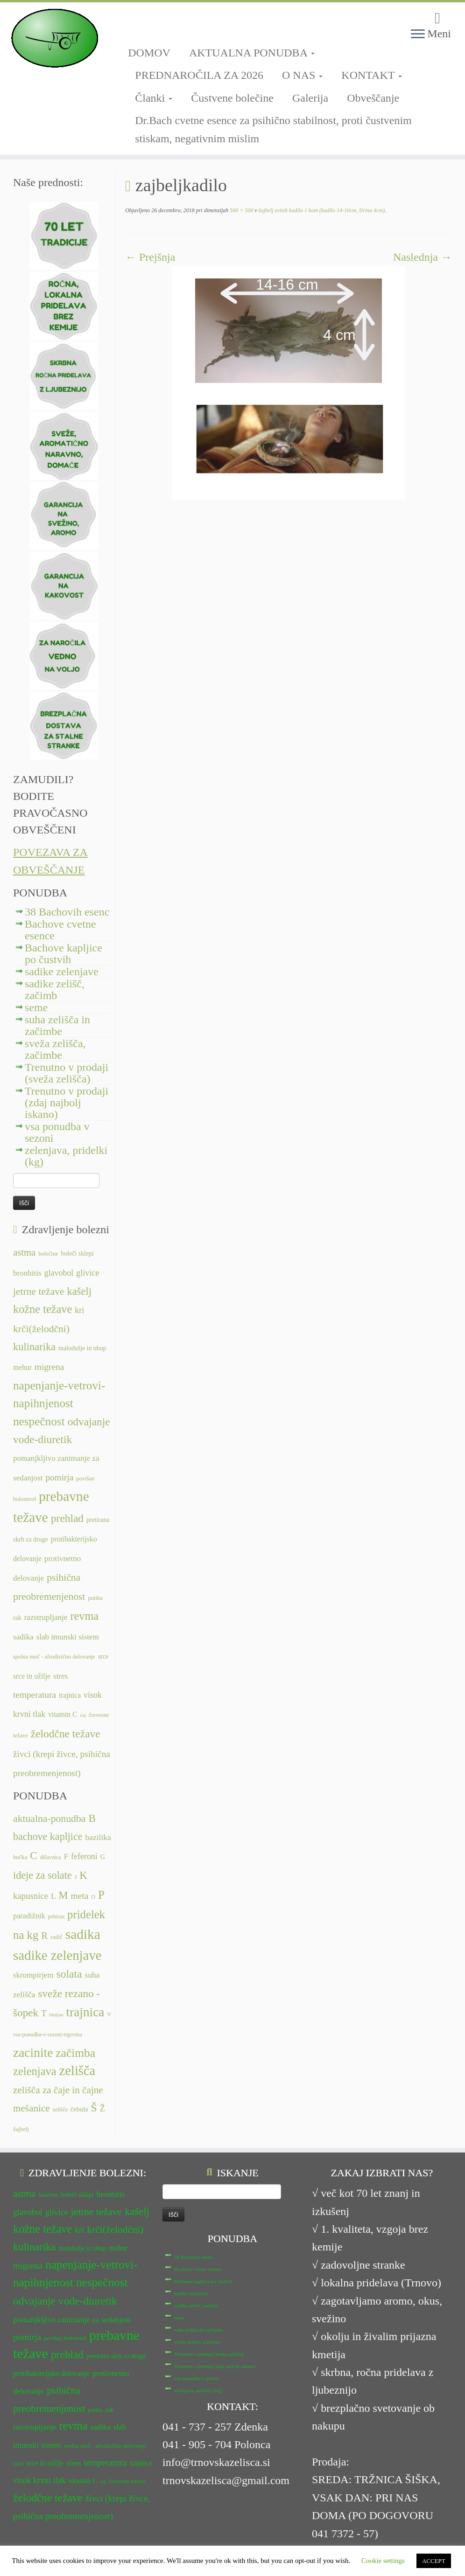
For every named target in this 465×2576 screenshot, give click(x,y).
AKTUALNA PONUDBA (252, 53)
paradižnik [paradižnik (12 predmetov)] (29, 1916)
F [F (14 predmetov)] (66, 1856)
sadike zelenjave (62, 971)
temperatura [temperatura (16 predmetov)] (34, 1695)
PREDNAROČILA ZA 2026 (199, 75)
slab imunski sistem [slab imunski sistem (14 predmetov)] (67, 1636)
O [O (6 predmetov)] (93, 1897)
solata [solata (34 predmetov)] (69, 1974)
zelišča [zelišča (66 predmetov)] (77, 2070)
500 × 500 (240, 210)
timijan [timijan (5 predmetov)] (56, 2014)
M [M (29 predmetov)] (63, 1895)
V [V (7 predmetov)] (109, 2014)
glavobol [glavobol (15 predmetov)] (59, 1273)
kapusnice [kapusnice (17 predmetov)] (30, 1896)
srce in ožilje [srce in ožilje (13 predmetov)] (31, 1676)
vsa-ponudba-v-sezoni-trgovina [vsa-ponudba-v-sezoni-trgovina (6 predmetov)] (47, 2034)
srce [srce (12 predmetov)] (103, 1656)
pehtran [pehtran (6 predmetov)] (56, 1916)
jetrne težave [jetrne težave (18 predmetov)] (38, 1291)
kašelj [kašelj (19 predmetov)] (79, 1291)
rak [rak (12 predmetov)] (17, 1617)
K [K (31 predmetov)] (83, 1875)
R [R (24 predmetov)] (44, 1935)
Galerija (310, 98)
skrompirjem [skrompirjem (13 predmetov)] (33, 1975)
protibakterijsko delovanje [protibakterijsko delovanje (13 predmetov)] (51, 2373)
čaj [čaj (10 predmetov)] (82, 1715)
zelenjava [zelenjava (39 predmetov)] (34, 2071)
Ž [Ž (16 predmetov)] (102, 2108)
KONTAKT (371, 75)
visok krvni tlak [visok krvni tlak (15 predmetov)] (39, 2480)
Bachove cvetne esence (60, 930)
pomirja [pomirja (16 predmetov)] (59, 1477)
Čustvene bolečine (232, 98)
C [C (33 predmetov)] (33, 1855)
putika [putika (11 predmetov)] (95, 1598)
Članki (153, 98)
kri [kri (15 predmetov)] (79, 1310)
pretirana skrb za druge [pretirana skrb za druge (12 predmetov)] (116, 2356)
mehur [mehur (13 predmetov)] (22, 1367)
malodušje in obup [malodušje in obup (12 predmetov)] (82, 1348)
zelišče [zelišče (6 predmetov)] (60, 2109)
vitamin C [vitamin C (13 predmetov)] (62, 1714)
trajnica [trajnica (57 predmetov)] (85, 2012)
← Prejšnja (150, 257)
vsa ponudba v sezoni (57, 1132)
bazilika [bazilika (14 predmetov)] (98, 1837)
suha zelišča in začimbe (57, 1025)
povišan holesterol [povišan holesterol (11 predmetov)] (65, 2338)
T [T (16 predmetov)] (43, 2013)
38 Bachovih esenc (67, 912)
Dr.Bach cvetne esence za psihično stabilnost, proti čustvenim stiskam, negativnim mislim (273, 129)
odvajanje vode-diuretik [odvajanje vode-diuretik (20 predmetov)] (65, 2301)
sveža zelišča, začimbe (55, 1049)
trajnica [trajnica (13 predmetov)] (70, 1695)
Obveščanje (373, 98)
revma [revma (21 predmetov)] (84, 1616)
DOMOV (149, 53)
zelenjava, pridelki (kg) (66, 1156)
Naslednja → (422, 257)
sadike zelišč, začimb (55, 989)
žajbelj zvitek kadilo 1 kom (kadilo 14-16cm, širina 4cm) (321, 210)
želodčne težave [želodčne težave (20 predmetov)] (65, 1734)
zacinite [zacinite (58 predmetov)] (33, 2053)
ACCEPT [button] (433, 2560)
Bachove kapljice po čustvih (63, 953)
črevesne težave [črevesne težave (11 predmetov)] (127, 2481)
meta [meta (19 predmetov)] (80, 1896)
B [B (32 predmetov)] (92, 1818)
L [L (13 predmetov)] (53, 1896)
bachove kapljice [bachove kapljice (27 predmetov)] (48, 1836)
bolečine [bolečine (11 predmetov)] (48, 1253)
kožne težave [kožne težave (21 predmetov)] (42, 1309)
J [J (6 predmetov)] (76, 1877)
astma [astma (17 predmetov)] (24, 1252)
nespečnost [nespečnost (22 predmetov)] (39, 1421)
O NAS (302, 75)
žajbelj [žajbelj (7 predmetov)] (21, 2129)
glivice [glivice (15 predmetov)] (87, 1273)
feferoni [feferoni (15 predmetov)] (84, 1856)
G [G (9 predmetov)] (102, 1857)
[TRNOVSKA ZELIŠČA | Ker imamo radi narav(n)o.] (54, 38)
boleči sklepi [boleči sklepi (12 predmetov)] (77, 1253)
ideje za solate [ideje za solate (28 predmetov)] (42, 1875)
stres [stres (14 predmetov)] (60, 1676)
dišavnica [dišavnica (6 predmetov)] (50, 1857)
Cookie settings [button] (383, 2560)
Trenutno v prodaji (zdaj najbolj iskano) (66, 1102)
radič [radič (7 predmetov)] (56, 1937)
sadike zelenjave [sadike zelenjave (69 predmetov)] (57, 1955)
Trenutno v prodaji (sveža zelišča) (66, 1073)
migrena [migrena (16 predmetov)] (49, 1367)
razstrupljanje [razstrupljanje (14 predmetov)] (46, 1617)
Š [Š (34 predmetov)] (94, 2108)
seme (36, 1007)
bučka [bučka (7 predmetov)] (20, 1857)
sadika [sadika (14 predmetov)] (23, 1636)
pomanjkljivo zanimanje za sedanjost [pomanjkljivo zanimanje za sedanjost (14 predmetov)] (72, 2319)
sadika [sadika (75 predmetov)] (82, 1934)
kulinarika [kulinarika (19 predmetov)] (34, 1347)
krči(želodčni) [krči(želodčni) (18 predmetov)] (41, 1328)
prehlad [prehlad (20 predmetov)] (67, 1518)
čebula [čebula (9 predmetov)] (79, 2109)
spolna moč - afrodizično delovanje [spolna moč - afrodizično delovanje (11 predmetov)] (54, 1656)
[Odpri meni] (418, 35)
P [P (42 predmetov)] (101, 1895)
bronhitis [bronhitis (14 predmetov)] (27, 1273)
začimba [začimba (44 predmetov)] (75, 2053)
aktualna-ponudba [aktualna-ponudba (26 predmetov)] (49, 1818)
